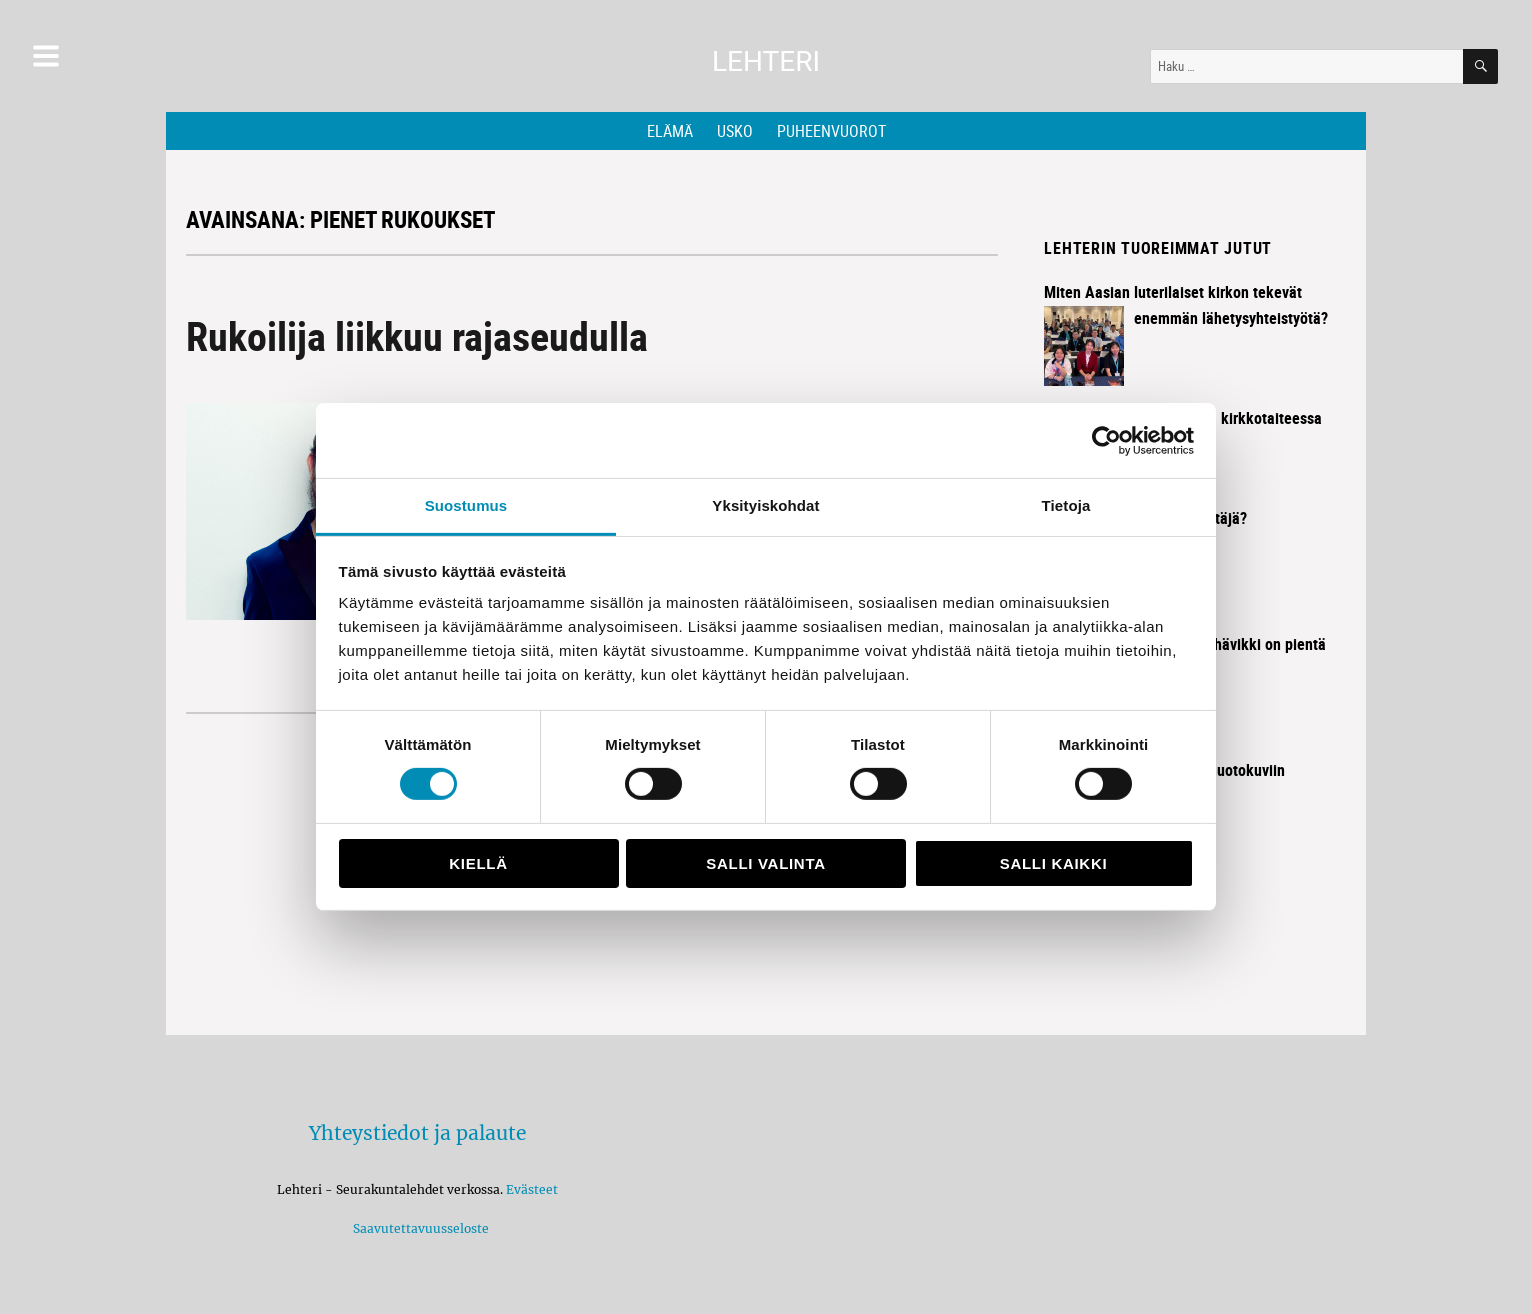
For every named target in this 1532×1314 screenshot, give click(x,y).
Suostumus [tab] (466, 505)
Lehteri (766, 61)
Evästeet (532, 1189)
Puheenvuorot (831, 131)
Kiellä (478, 863)
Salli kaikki (1054, 863)
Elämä (670, 131)
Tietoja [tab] (1066, 505)
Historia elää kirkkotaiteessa (1228, 418)
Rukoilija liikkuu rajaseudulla (417, 336)
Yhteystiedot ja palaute (417, 1133)
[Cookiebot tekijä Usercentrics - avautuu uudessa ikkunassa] (1106, 440)
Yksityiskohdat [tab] (765, 505)
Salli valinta (765, 863)
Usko (735, 131)
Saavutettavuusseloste (418, 1228)
